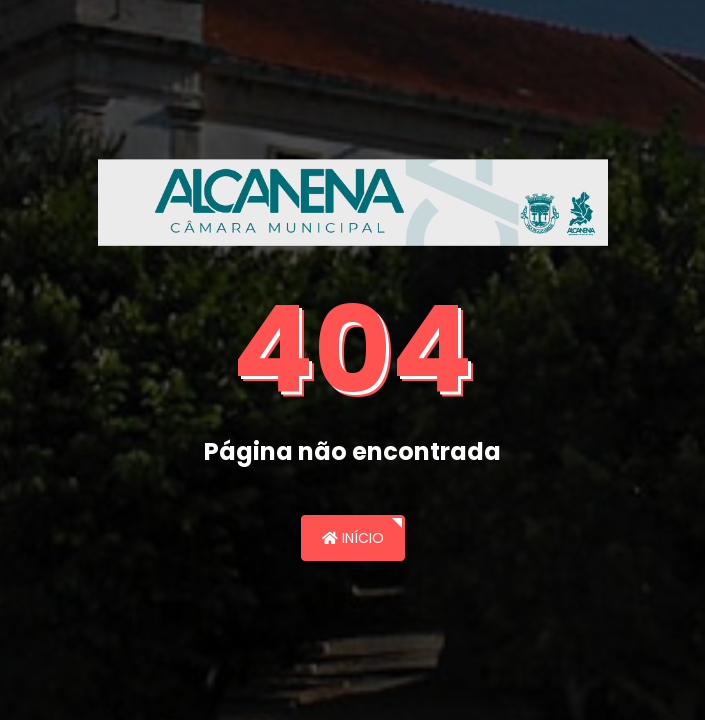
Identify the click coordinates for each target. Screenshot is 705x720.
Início (353, 538)
